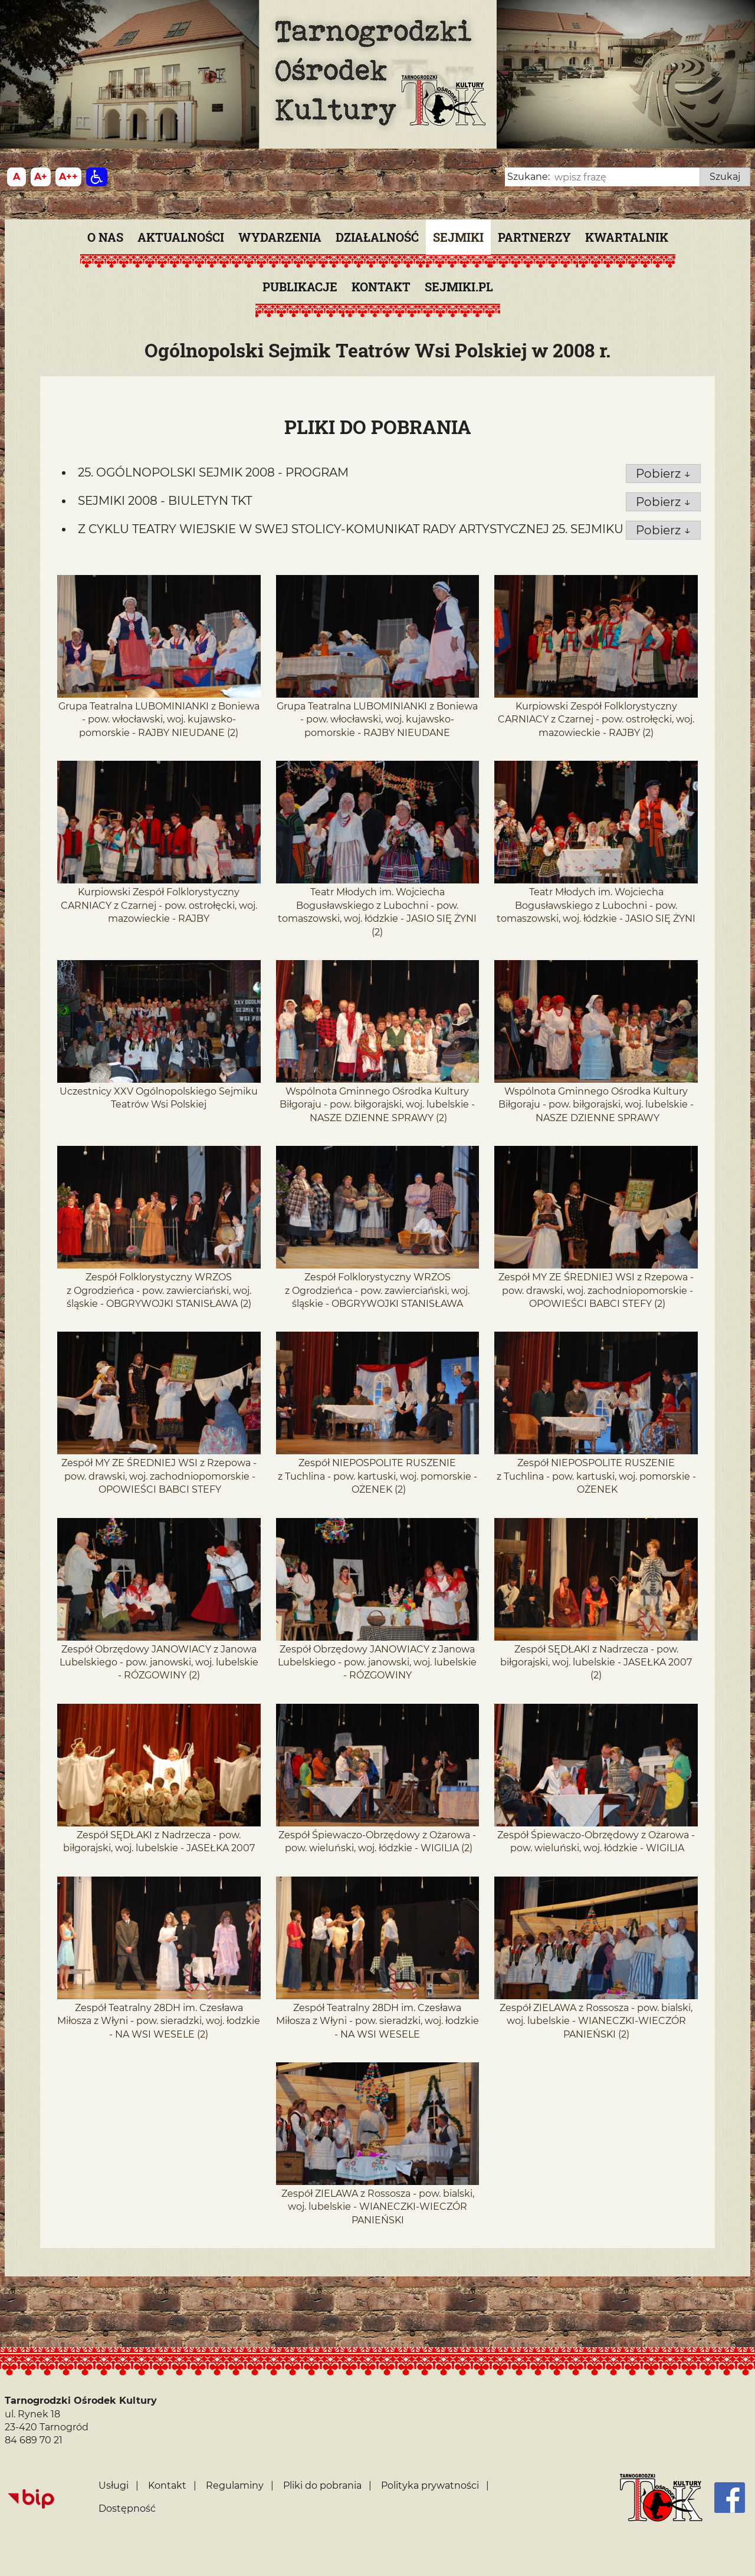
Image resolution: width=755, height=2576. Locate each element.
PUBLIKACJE (299, 286)
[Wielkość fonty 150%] (41, 176)
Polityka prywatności (430, 2485)
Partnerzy (534, 237)
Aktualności (180, 237)
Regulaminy (235, 2485)
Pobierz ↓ (663, 473)
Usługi (114, 2485)
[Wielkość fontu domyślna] (16, 176)
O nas (105, 237)
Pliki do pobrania (322, 2485)
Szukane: (528, 176)
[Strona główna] (661, 2497)
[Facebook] (730, 2497)
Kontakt (381, 286)
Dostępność (127, 2508)
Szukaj (725, 176)
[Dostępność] (96, 176)
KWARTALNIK (626, 237)
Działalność (377, 237)
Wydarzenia (279, 237)
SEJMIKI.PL (459, 286)
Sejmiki (458, 237)
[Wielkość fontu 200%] (68, 176)
